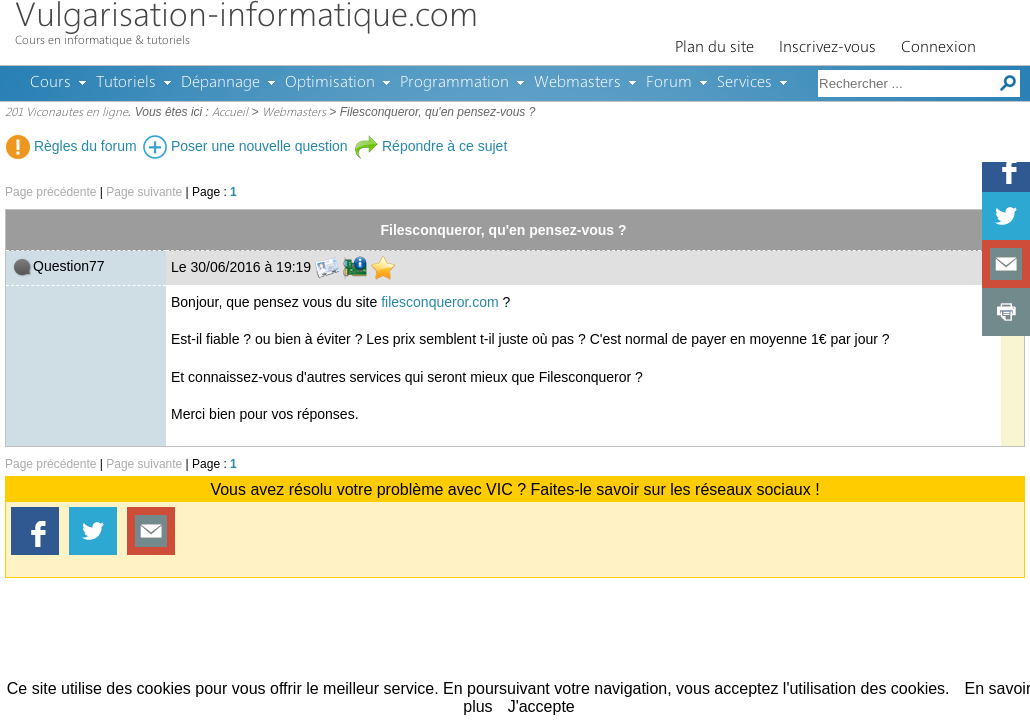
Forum (669, 83)
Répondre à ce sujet (430, 146)
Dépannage (220, 83)
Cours (50, 83)
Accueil (230, 113)
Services (744, 83)
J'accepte (541, 706)
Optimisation (330, 83)
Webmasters (577, 83)
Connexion (938, 48)
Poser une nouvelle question (245, 146)
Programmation (454, 83)
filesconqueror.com (440, 302)
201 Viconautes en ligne (66, 113)
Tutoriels (126, 83)
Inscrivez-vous (827, 48)
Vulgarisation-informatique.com (246, 17)
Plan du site (714, 48)
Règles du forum (71, 146)
